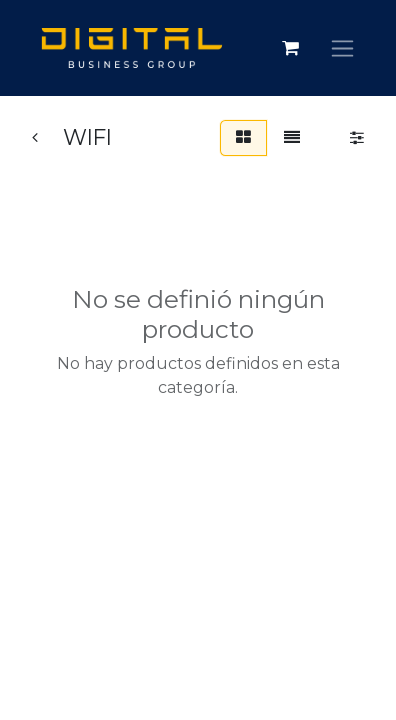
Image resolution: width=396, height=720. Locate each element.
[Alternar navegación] (342, 48)
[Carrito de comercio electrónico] (290, 48)
